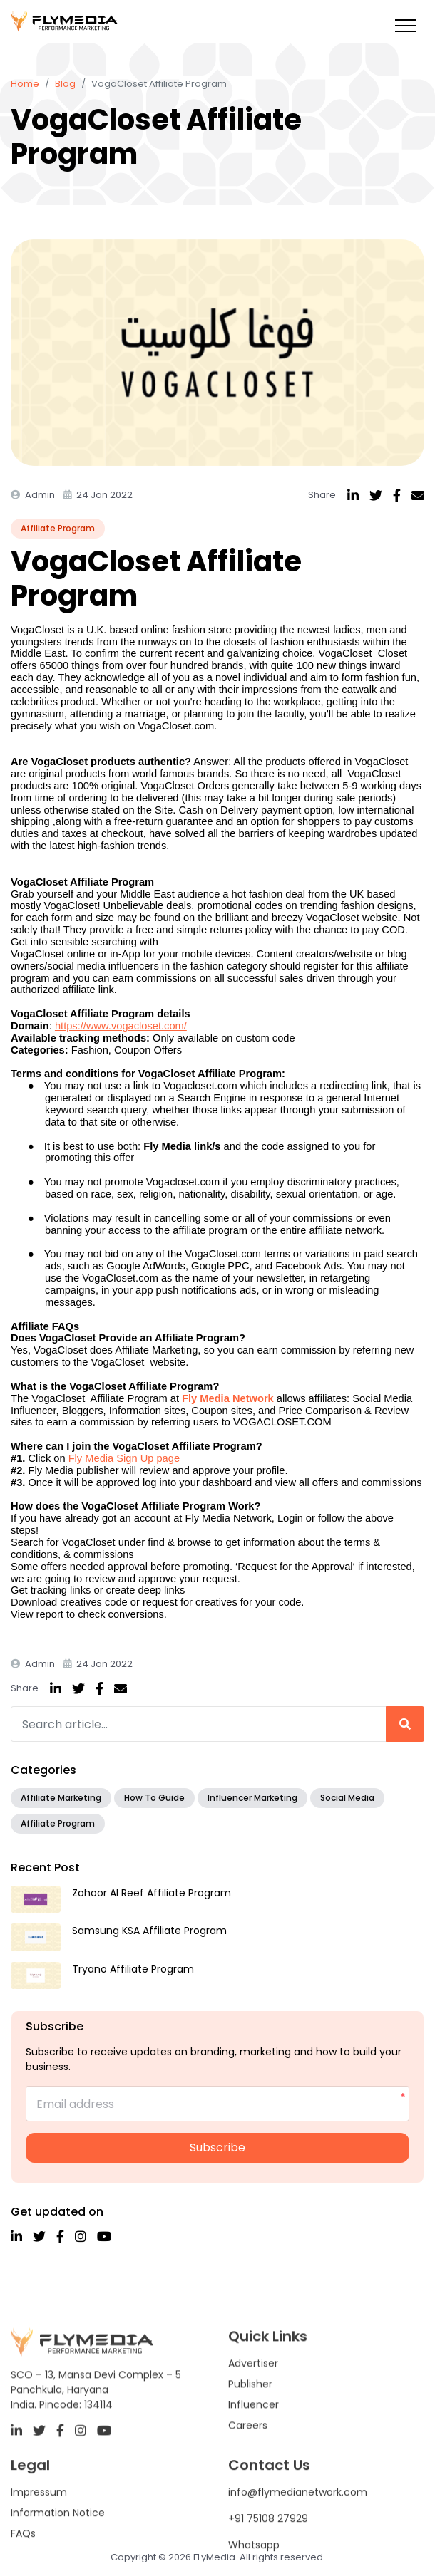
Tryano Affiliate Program (133, 1969)
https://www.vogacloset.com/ (121, 1026)
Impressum (39, 2531)
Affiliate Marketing (61, 1798)
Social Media (347, 1798)
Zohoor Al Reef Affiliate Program (151, 1893)
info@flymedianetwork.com (297, 2531)
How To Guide (154, 1798)
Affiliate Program (58, 528)
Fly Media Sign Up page (124, 1458)
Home (25, 83)
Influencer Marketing (252, 1798)
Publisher (250, 2427)
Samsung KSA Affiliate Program (149, 1930)
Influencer (253, 2448)
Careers (247, 2468)
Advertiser (253, 2406)
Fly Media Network (228, 1398)
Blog (65, 83)
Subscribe (217, 2147)
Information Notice (58, 2552)
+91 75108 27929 (268, 2557)
